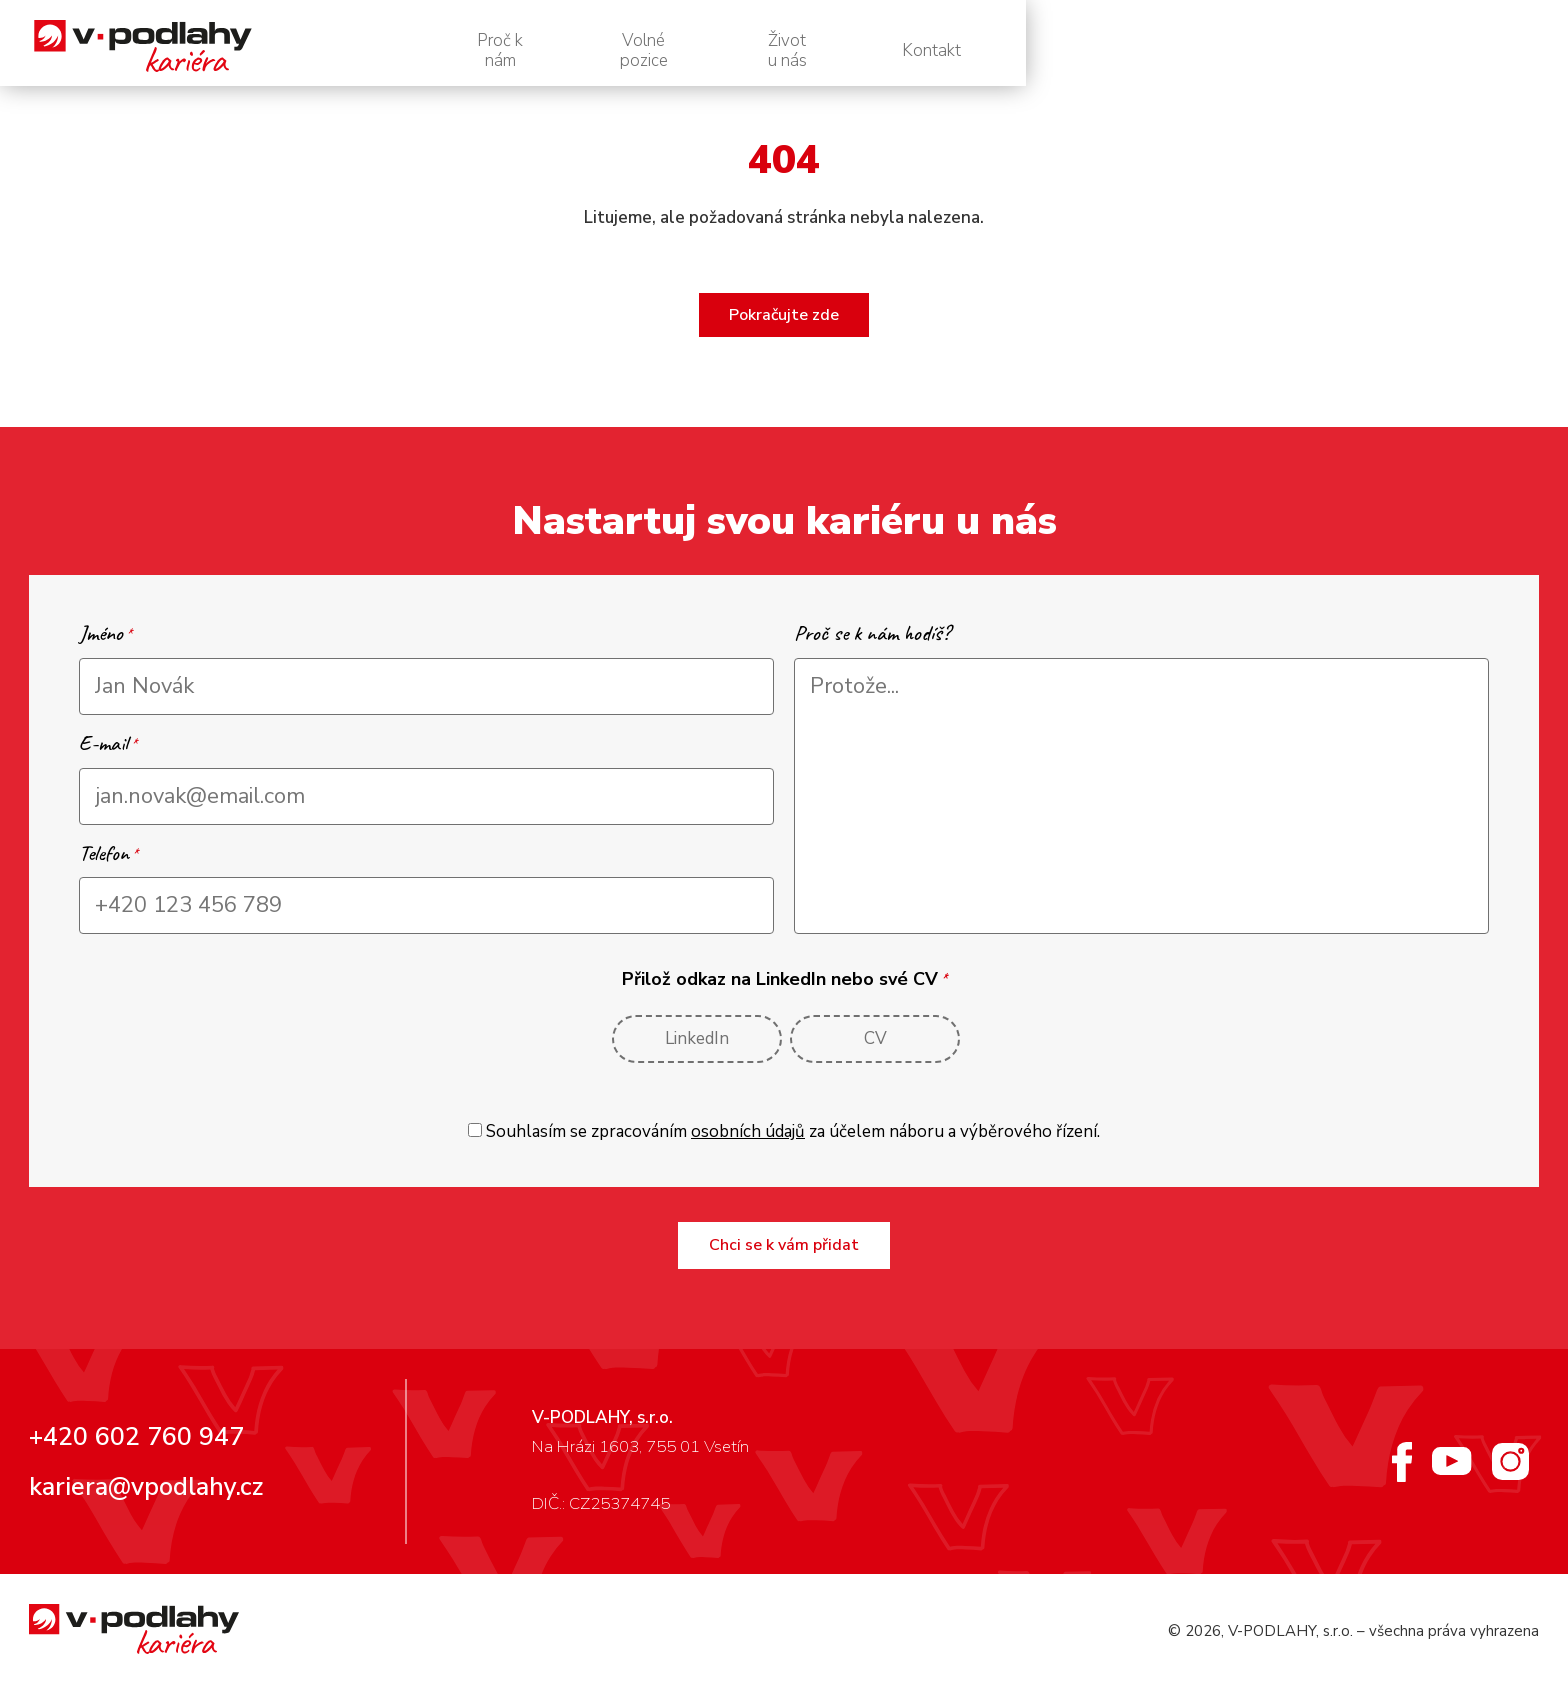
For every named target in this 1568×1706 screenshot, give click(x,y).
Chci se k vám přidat (784, 1261)
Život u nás (1304, 50)
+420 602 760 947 (136, 1453)
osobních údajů (748, 1147)
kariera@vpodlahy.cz (146, 1503)
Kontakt (1464, 50)
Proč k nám (948, 50)
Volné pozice (1126, 50)
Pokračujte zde (784, 331)
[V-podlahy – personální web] (218, 51)
